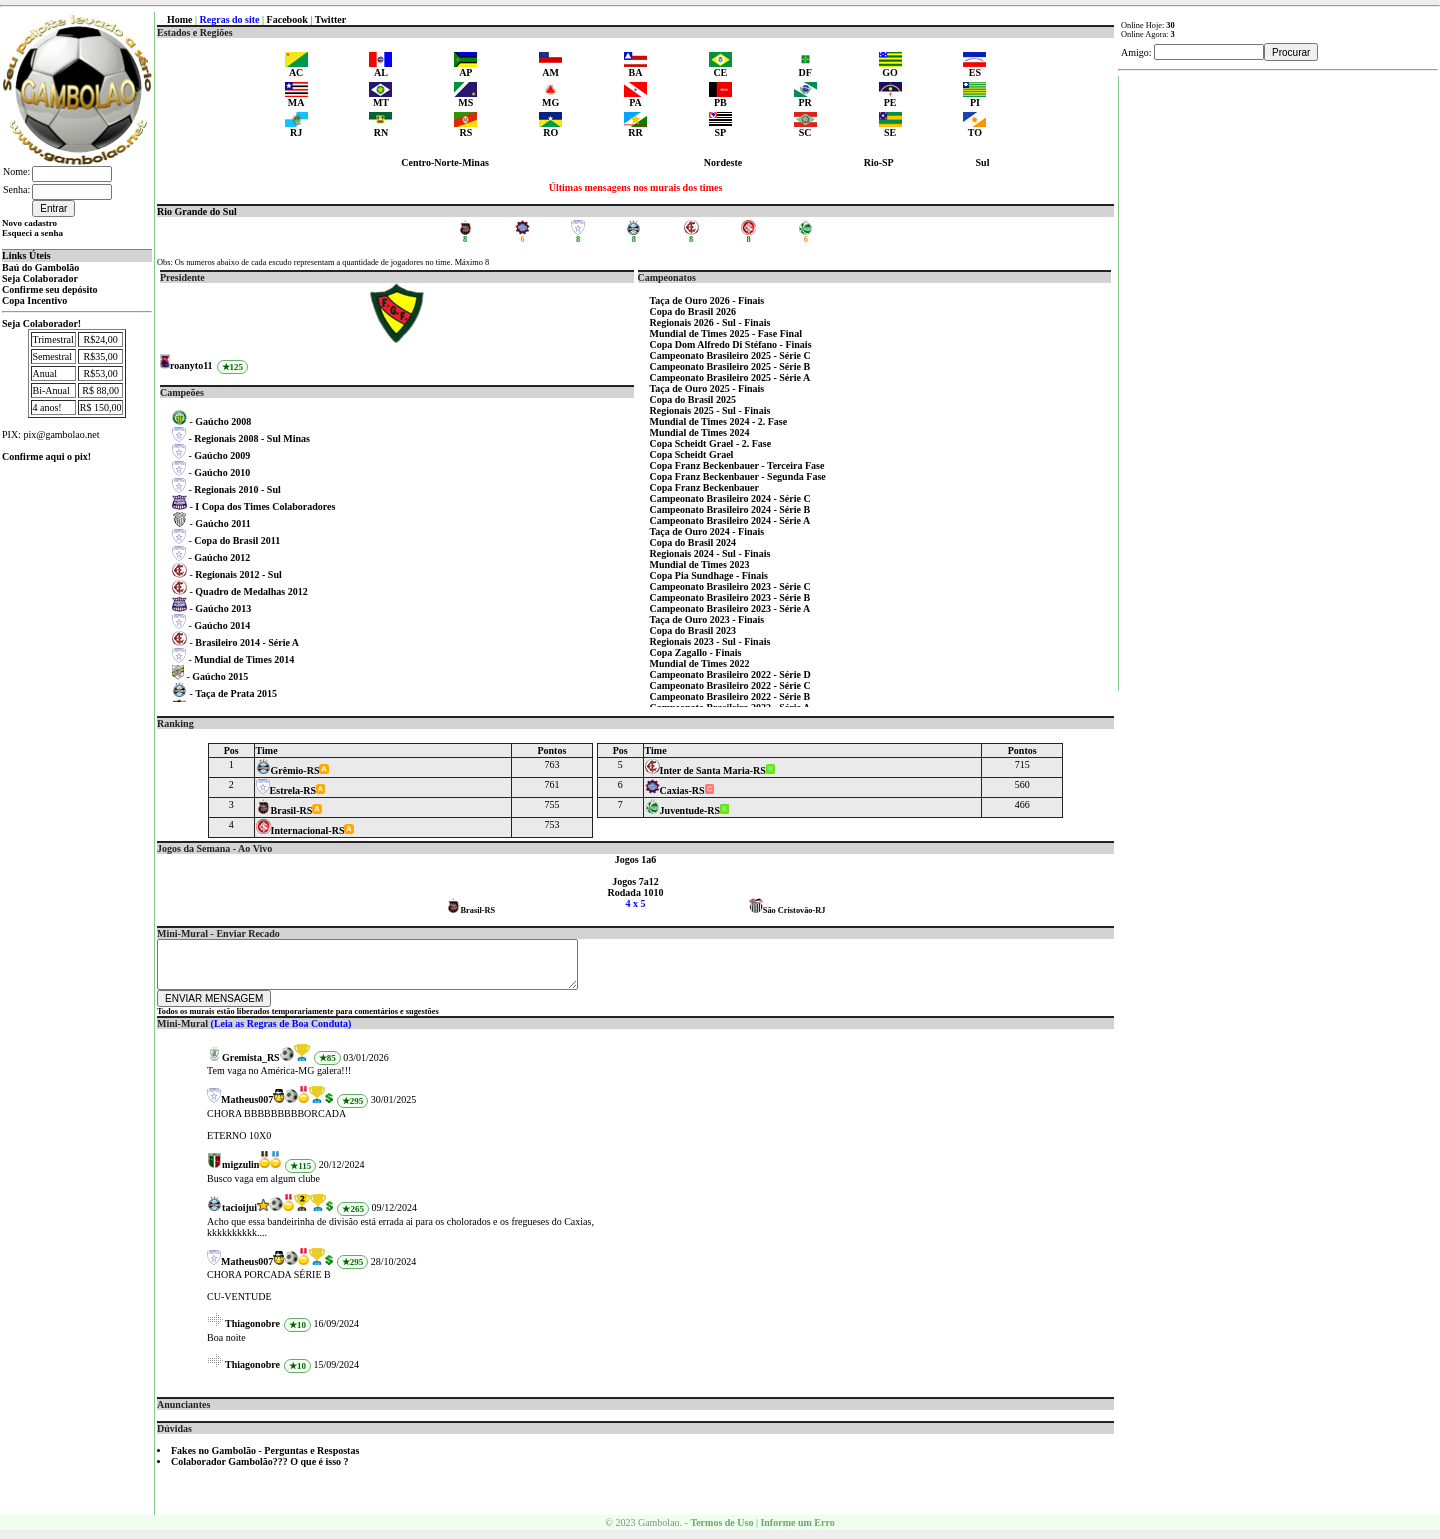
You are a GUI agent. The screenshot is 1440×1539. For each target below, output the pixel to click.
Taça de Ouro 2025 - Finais (707, 388)
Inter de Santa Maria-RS (705, 770)
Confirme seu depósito (50, 289)
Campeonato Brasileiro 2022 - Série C (730, 685)
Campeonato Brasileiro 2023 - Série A (730, 608)
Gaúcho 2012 (222, 557)
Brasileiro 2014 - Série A (247, 642)
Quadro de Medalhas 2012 (251, 591)
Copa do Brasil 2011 (237, 540)
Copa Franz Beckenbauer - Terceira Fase (737, 465)
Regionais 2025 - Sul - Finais (710, 410)
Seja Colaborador (40, 278)
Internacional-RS (300, 830)
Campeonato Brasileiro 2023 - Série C (730, 586)
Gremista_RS (251, 1066)
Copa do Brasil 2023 (693, 630)
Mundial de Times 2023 (700, 564)
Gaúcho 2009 (222, 455)
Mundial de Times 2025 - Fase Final (726, 333)
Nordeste (723, 162)
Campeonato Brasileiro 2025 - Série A (730, 377)
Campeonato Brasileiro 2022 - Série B (730, 696)
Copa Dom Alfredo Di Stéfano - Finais (731, 344)
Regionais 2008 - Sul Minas (252, 438)
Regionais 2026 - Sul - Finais (710, 322)
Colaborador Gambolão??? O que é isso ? (260, 1470)
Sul (983, 162)
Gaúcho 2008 (223, 421)
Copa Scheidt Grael (692, 454)
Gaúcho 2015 (220, 676)
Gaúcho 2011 (222, 523)
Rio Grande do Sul (197, 211)
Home (180, 19)
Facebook (287, 19)
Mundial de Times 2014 (244, 659)
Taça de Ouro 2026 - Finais (707, 300)
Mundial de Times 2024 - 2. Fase (719, 421)
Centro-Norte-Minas (445, 162)
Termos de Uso (721, 1531)
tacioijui (239, 1216)
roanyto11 (191, 365)
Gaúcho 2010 (222, 472)
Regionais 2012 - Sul (238, 574)
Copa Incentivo (34, 300)
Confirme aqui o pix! (46, 456)
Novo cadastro (29, 223)
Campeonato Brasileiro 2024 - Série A (730, 520)
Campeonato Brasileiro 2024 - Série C (730, 498)
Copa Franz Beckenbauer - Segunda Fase (738, 476)
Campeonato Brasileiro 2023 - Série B (730, 597)
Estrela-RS (286, 790)
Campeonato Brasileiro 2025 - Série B (730, 366)
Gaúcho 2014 (222, 625)
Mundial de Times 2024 (700, 432)
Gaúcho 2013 (223, 608)
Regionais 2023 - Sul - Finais (710, 641)
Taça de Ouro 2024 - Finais (707, 531)
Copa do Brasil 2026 (693, 311)
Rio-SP (879, 162)
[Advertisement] (1278, 376)
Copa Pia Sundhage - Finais (709, 575)
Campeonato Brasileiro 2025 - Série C (730, 355)
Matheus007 (247, 1108)
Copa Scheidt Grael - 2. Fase (711, 443)
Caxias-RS (675, 790)
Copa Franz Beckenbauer (704, 487)
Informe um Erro (797, 1531)
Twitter (330, 19)
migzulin (240, 1173)
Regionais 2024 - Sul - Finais (710, 553)
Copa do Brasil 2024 (693, 542)
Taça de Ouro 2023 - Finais (707, 619)
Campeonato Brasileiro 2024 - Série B (730, 509)
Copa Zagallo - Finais (696, 652)
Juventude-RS (683, 810)
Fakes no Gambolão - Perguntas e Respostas (265, 1459)
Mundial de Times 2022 (700, 663)
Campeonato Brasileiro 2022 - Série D (730, 674)
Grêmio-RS (288, 770)
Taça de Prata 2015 (236, 693)
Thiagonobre (252, 1332)
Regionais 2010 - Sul (237, 489)
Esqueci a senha (32, 233)
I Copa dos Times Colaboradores (265, 506)
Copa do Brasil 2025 (693, 399)
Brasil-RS (284, 810)
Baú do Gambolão (40, 267)
